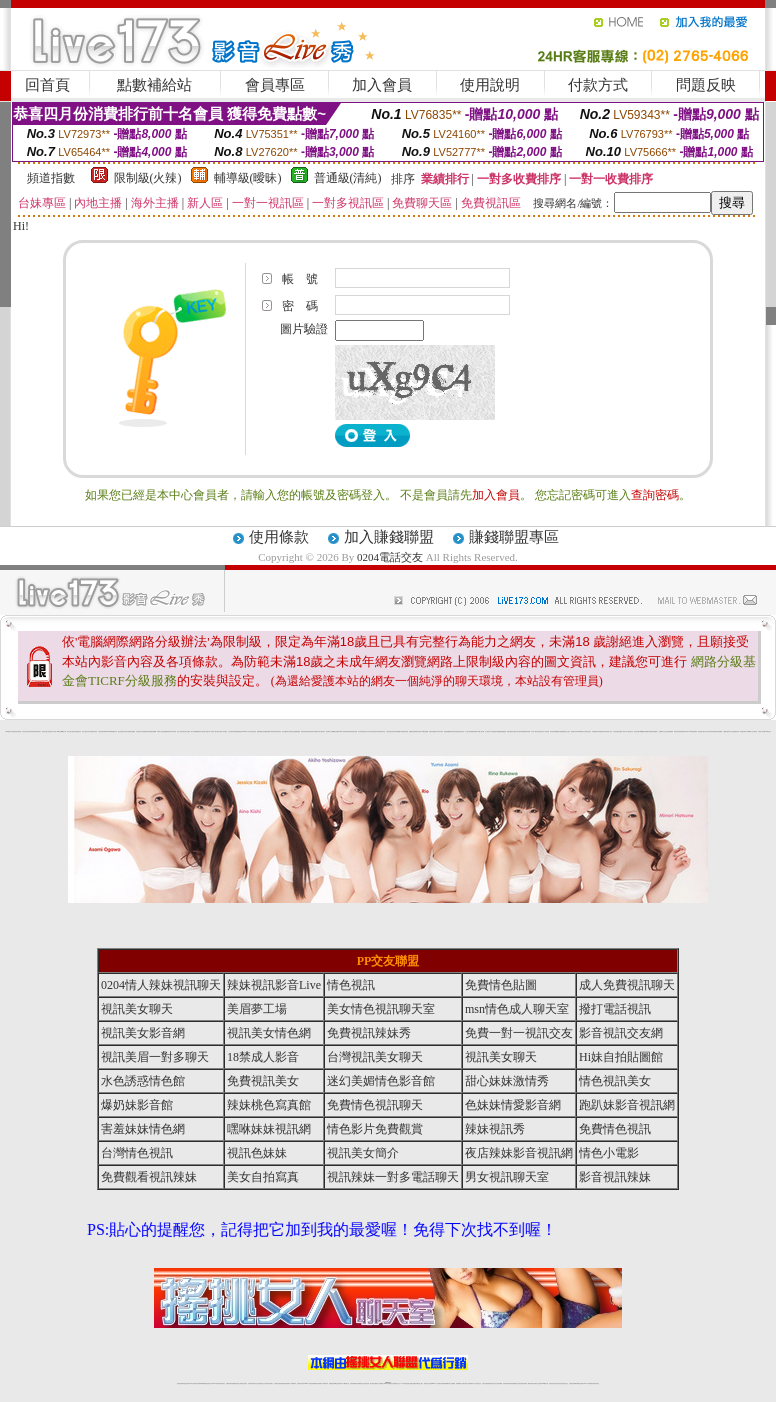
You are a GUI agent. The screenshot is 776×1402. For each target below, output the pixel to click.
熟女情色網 (48, 731)
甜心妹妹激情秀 (507, 1081)
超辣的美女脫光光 (702, 731)
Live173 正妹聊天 (436, 1383)
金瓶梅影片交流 (662, 731)
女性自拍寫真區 (231, 731)
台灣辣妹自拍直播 (278, 1383)
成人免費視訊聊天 (627, 985)
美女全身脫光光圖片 (586, 731)
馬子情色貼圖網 (194, 731)
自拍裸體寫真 (595, 731)
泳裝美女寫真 (461, 731)
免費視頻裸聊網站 (445, 1383)
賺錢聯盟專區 (514, 537)
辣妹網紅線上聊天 (419, 1383)
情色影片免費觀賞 (375, 1129)
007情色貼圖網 (424, 731)
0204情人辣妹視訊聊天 (343, 731)
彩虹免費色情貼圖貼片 (653, 731)
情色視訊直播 (186, 1383)
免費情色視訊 (615, 1129)
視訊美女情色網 (269, 1033)
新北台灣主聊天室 (71, 731)
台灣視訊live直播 (201, 1383)
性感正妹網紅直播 (411, 1383)
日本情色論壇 (616, 731)
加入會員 (382, 85)
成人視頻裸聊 (452, 1383)
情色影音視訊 (208, 1383)
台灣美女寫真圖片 (314, 731)
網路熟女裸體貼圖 (497, 731)
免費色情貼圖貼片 (433, 731)
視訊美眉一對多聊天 (155, 1057)
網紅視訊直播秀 (373, 1383)
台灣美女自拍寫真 (26, 731)
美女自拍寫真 (263, 1177)
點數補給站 (154, 85)
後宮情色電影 (121, 731)
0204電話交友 (390, 557)
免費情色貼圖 (501, 985)
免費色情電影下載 (511, 731)
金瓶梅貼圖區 (297, 731)
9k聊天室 (59, 731)
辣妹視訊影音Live (274, 985)
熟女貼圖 (560, 731)
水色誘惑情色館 (143, 1081)
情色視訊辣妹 (180, 1383)
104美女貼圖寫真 (693, 731)
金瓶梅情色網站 (167, 731)
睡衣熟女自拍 (366, 731)
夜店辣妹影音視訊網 (16, 731)
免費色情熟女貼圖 (353, 731)
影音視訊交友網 (621, 1033)
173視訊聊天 (293, 1383)
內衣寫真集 (360, 731)
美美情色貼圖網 (152, 731)
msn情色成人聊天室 (517, 1009)
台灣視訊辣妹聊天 (269, 1383)
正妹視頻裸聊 (499, 1383)
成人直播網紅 (380, 1383)
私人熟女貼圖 (732, 731)
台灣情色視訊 (389, 731)
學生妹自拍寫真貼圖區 (520, 731)
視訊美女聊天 (137, 1009)
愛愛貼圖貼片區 (268, 731)
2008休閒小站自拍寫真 (752, 731)
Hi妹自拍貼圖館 (621, 1057)
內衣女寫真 (53, 731)
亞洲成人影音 (609, 731)
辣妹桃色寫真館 (269, 1105)
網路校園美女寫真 (261, 731)
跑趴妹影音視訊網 (627, 1105)
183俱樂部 (579, 731)
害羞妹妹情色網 (143, 1129)
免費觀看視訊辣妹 (239, 731)
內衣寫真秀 (173, 731)
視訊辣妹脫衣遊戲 (454, 731)
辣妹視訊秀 (32, 731)
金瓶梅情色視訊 (235, 1383)
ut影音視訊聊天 (580, 1383)
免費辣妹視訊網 (412, 731)
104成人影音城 (160, 731)
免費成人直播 (537, 1383)
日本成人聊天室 (534, 731)
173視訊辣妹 (325, 1383)
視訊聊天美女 (222, 1383)
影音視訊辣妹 (615, 1177)
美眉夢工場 (257, 1009)
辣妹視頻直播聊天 (286, 1383)
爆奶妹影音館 (137, 1105)
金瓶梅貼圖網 (447, 731)
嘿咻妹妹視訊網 (269, 1129)
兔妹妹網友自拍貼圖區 (717, 731)
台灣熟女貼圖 (127, 731)
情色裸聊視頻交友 (515, 1383)
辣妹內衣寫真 (440, 731)
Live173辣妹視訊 (387, 1383)
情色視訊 (351, 985)
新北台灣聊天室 (290, 731)
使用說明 (490, 85)
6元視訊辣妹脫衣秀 (373, 731)
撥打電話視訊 (615, 1009)
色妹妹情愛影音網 (513, 1105)
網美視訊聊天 (531, 1383)
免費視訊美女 (263, 1081)
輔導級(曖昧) (248, 178)
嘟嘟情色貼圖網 (644, 731)
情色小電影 (609, 1153)
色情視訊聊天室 (381, 731)
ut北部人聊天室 (214, 731)
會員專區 (275, 85)
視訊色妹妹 (257, 1153)
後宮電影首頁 (541, 731)
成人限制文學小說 (489, 731)
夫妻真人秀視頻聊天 (468, 1383)
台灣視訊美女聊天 (375, 1057)
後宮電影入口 (329, 731)
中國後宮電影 (726, 731)
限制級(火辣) (148, 178)
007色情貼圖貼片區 (112, 731)
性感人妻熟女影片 (86, 731)
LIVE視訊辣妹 (193, 1383)
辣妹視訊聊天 (38, 731)
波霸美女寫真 (574, 731)
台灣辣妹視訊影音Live (103, 731)
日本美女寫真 (709, 731)
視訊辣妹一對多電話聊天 (740, 731)
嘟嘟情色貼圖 (335, 731)
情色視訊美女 (615, 1081)
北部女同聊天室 (206, 731)
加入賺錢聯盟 (389, 537)
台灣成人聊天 (761, 731)
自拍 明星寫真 (78, 731)
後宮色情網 (527, 731)
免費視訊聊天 (332, 1383)
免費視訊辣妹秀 (93, 731)
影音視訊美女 (559, 1383)
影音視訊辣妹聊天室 (276, 731)
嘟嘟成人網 (63, 731)
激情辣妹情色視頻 (507, 1383)
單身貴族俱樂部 (473, 731)
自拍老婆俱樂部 (669, 731)
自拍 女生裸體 (187, 731)
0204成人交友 (246, 731)
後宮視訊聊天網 (637, 731)
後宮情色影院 (253, 731)
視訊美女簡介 (686, 731)
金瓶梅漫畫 (503, 731)
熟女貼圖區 (284, 731)
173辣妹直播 (404, 1383)
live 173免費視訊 (588, 1383)
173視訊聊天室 (345, 1383)
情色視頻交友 (493, 1383)
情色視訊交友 (565, 1383)
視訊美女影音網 (143, 1033)
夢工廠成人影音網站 (222, 731)
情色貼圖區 (132, 731)
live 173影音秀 (215, 1383)
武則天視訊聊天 (321, 731)
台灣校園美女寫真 (602, 731)
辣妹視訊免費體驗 (396, 731)
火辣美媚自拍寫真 (404, 731)
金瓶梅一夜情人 (622, 731)
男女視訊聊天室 (507, 1177)
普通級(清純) (348, 178)
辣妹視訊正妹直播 (428, 1383)
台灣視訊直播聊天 (573, 1383)
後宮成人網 (200, 731)
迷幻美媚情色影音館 (381, 1081)
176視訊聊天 (360, 1383)
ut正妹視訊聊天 (338, 1383)
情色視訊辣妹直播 (523, 1383)
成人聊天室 (467, 731)
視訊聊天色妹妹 (300, 1383)
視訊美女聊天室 (552, 1383)
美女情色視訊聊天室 (381, 1009)
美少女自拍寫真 (180, 731)
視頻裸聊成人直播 (460, 1383)
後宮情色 (44, 731)
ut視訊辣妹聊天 (318, 1383)
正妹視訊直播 (366, 1383)
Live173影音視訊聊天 (309, 1383)
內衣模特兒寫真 (139, 731)
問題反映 (706, 85)
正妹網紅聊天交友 (396, 1383)
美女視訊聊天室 (629, 731)
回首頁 (47, 85)
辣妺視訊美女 (596, 1383)
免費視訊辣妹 (146, 731)
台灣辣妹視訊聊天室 (252, 1383)
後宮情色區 (418, 731)
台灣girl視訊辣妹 (544, 1383)
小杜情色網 (546, 731)
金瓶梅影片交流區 (566, 731)
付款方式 (598, 85)
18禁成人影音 (263, 1057)
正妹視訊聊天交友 (261, 1383)
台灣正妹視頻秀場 (486, 1383)
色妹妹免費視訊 (353, 1383)
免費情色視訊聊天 (375, 1105)
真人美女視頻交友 (477, 1383)
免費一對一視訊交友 (519, 1033)
